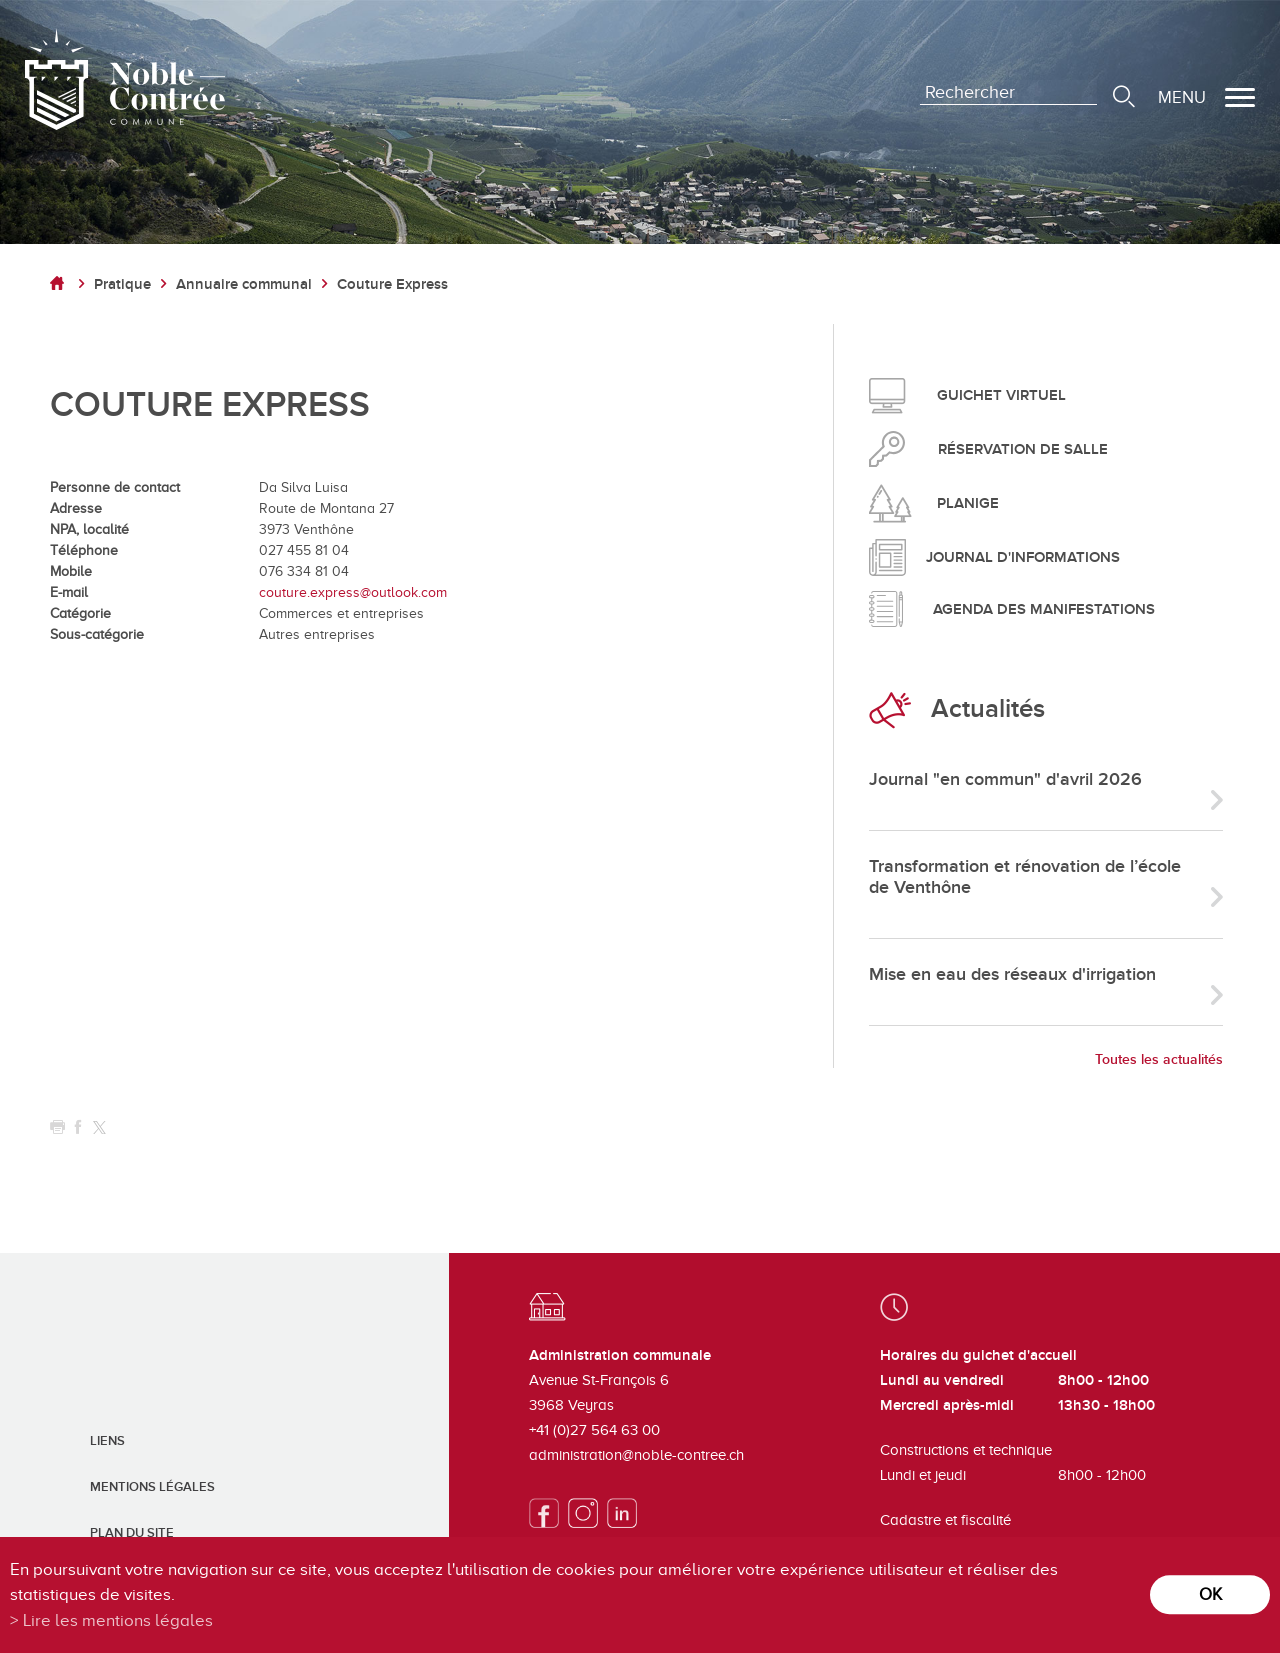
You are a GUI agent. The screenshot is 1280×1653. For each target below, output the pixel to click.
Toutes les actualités (1159, 1059)
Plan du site (132, 1533)
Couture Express (392, 284)
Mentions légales (152, 1487)
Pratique (122, 284)
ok (1210, 1594)
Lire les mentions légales (118, 1620)
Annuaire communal (244, 284)
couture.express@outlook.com (353, 592)
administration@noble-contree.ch (636, 1455)
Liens (107, 1441)
